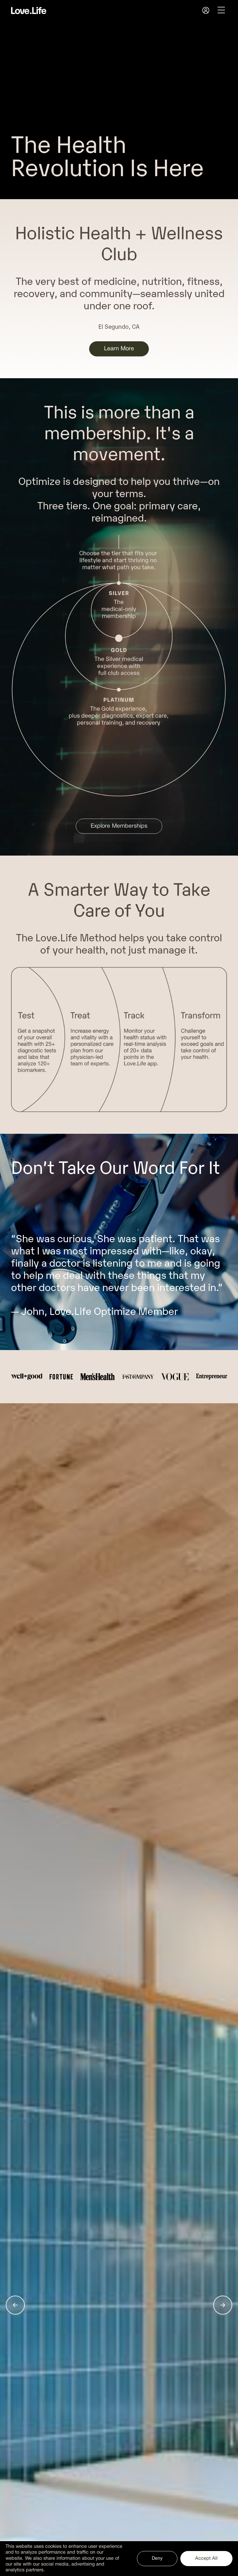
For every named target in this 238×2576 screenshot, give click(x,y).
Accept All (206, 2558)
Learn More (119, 348)
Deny (157, 2558)
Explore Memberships (119, 826)
